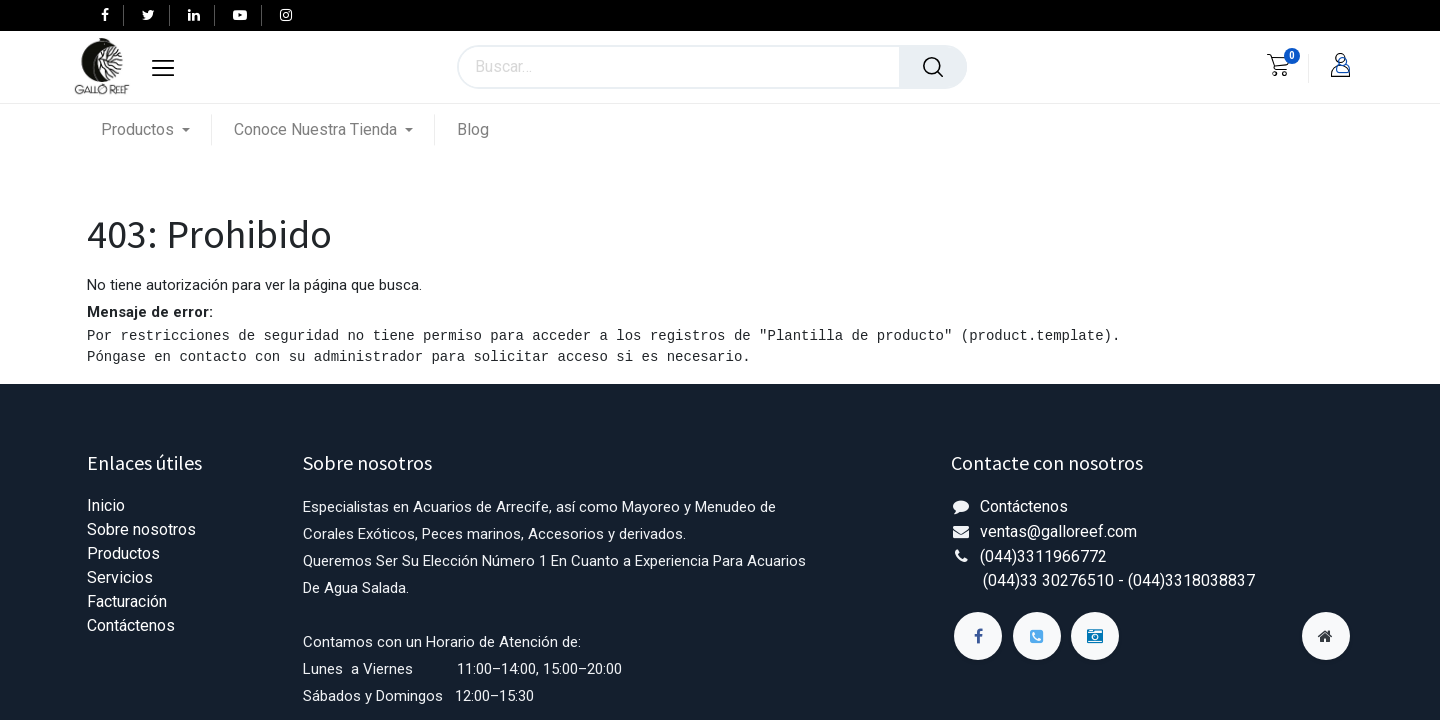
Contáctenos (131, 625)
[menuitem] (473, 129)
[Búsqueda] (933, 67)
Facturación (127, 601)
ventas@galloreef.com (1058, 531)
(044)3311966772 (1043, 556)
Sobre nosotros (141, 529)
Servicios (120, 577)
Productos (123, 553)
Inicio (106, 505)
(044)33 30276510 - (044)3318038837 (1119, 580)
